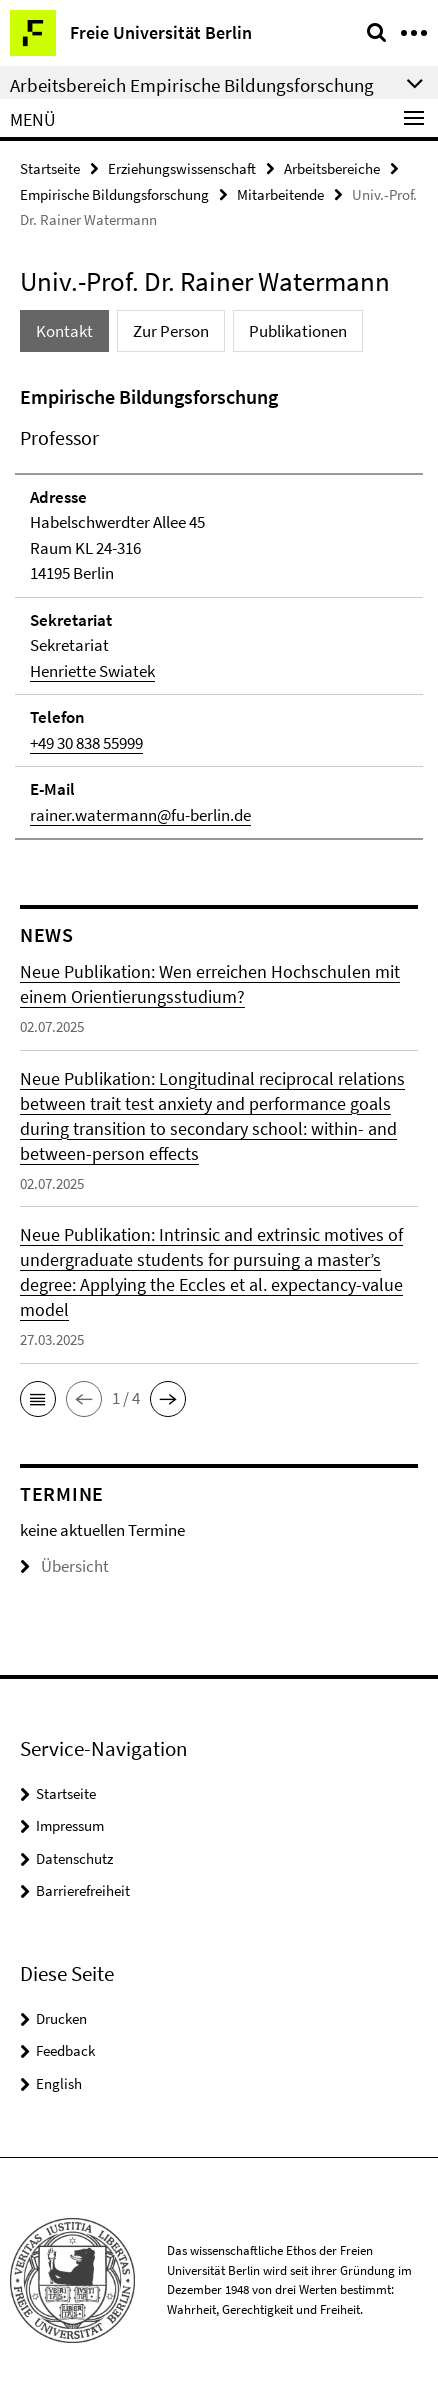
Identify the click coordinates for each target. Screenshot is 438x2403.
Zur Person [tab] (171, 331)
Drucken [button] (61, 2018)
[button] (38, 1399)
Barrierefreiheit (83, 1890)
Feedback (65, 2050)
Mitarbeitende (280, 194)
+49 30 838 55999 (86, 743)
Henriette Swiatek (92, 671)
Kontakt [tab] (64, 331)
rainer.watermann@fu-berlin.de (140, 815)
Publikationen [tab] (298, 331)
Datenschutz (74, 1858)
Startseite (50, 168)
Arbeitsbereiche (332, 168)
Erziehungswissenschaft (182, 168)
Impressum (70, 1825)
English (59, 2083)
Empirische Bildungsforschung (114, 194)
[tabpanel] (219, 611)
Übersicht (64, 1566)
